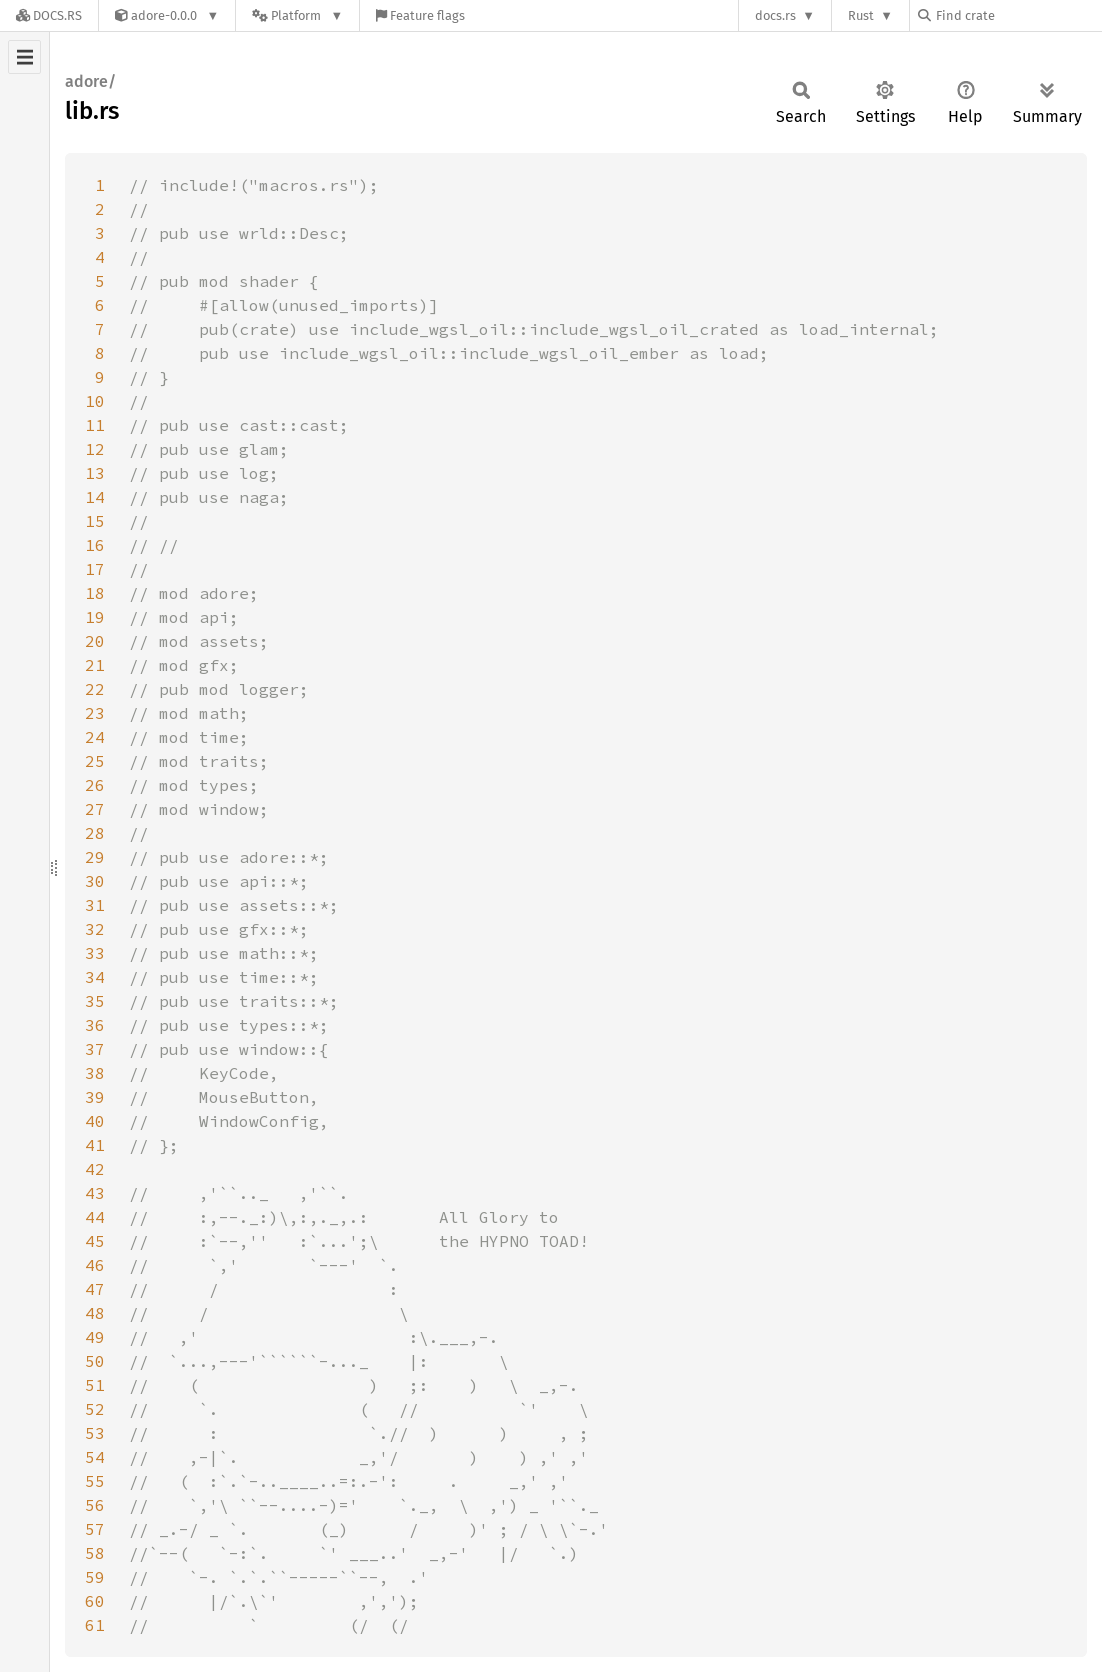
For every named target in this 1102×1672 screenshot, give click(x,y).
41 (95, 1145)
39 (95, 1097)
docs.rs (775, 15)
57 (95, 1529)
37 (95, 1049)
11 (95, 425)
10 (95, 401)
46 (95, 1265)
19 (95, 617)
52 (95, 1409)
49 (95, 1337)
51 (95, 1385)
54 (95, 1457)
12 (95, 449)
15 (95, 521)
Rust (861, 15)
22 (95, 689)
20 (95, 641)
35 (95, 1001)
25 (95, 761)
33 (95, 953)
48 (95, 1313)
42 (95, 1169)
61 (95, 1625)
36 (95, 1025)
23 (95, 713)
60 (95, 1601)
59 (95, 1577)
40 (95, 1121)
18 (95, 593)
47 (95, 1289)
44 (95, 1217)
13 (95, 473)
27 (95, 809)
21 (95, 665)
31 (95, 905)
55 (95, 1481)
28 (95, 833)
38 (95, 1073)
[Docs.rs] (49, 15)
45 (95, 1241)
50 (95, 1361)
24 (95, 737)
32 (95, 929)
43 (95, 1193)
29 (95, 857)
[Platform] (297, 15)
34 (95, 977)
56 (95, 1505)
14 (95, 497)
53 (95, 1433)
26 (95, 785)
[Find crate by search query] (1018, 15)
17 (95, 569)
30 (95, 881)
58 (95, 1553)
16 (95, 545)
